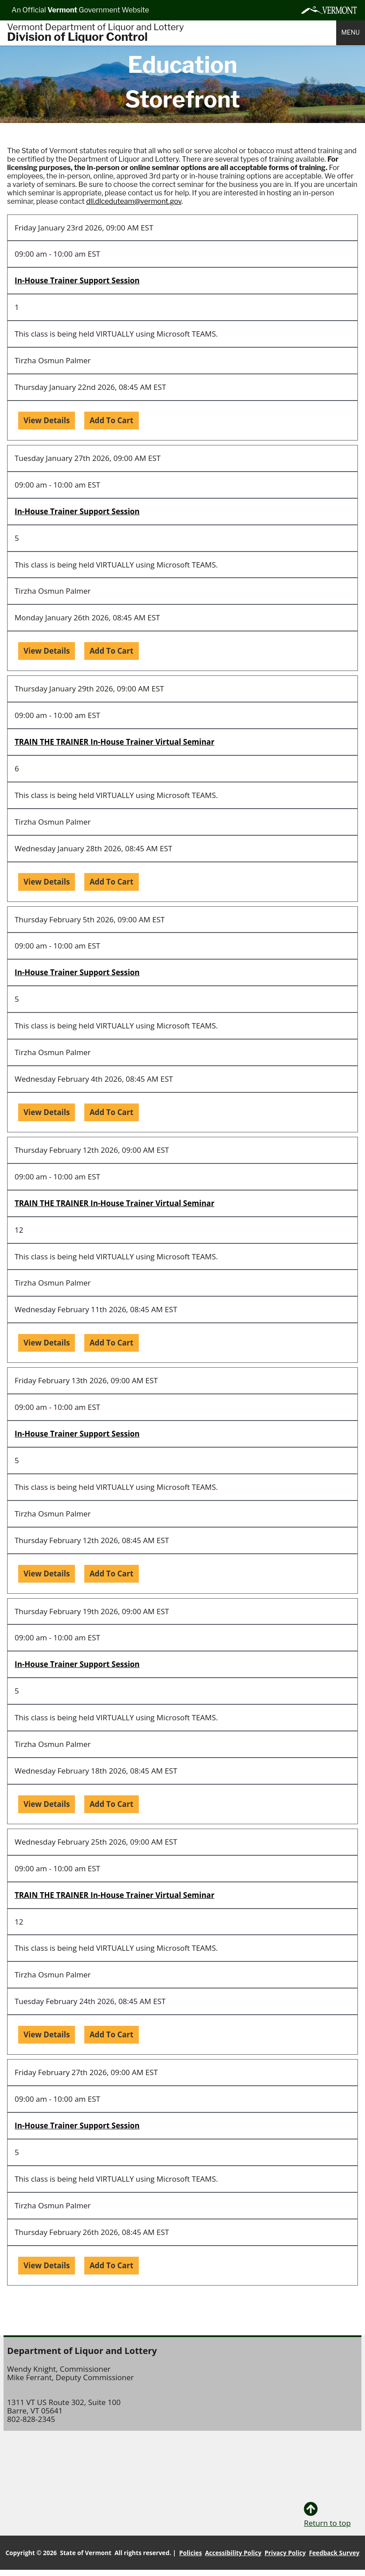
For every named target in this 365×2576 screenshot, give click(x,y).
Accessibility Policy (233, 2552)
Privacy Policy (285, 2552)
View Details (47, 420)
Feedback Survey (334, 2552)
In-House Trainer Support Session (77, 280)
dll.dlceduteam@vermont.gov (133, 201)
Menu (350, 32)
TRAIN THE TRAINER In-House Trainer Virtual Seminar (114, 742)
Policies (190, 2552)
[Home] (171, 32)
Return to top (327, 2515)
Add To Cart (111, 420)
